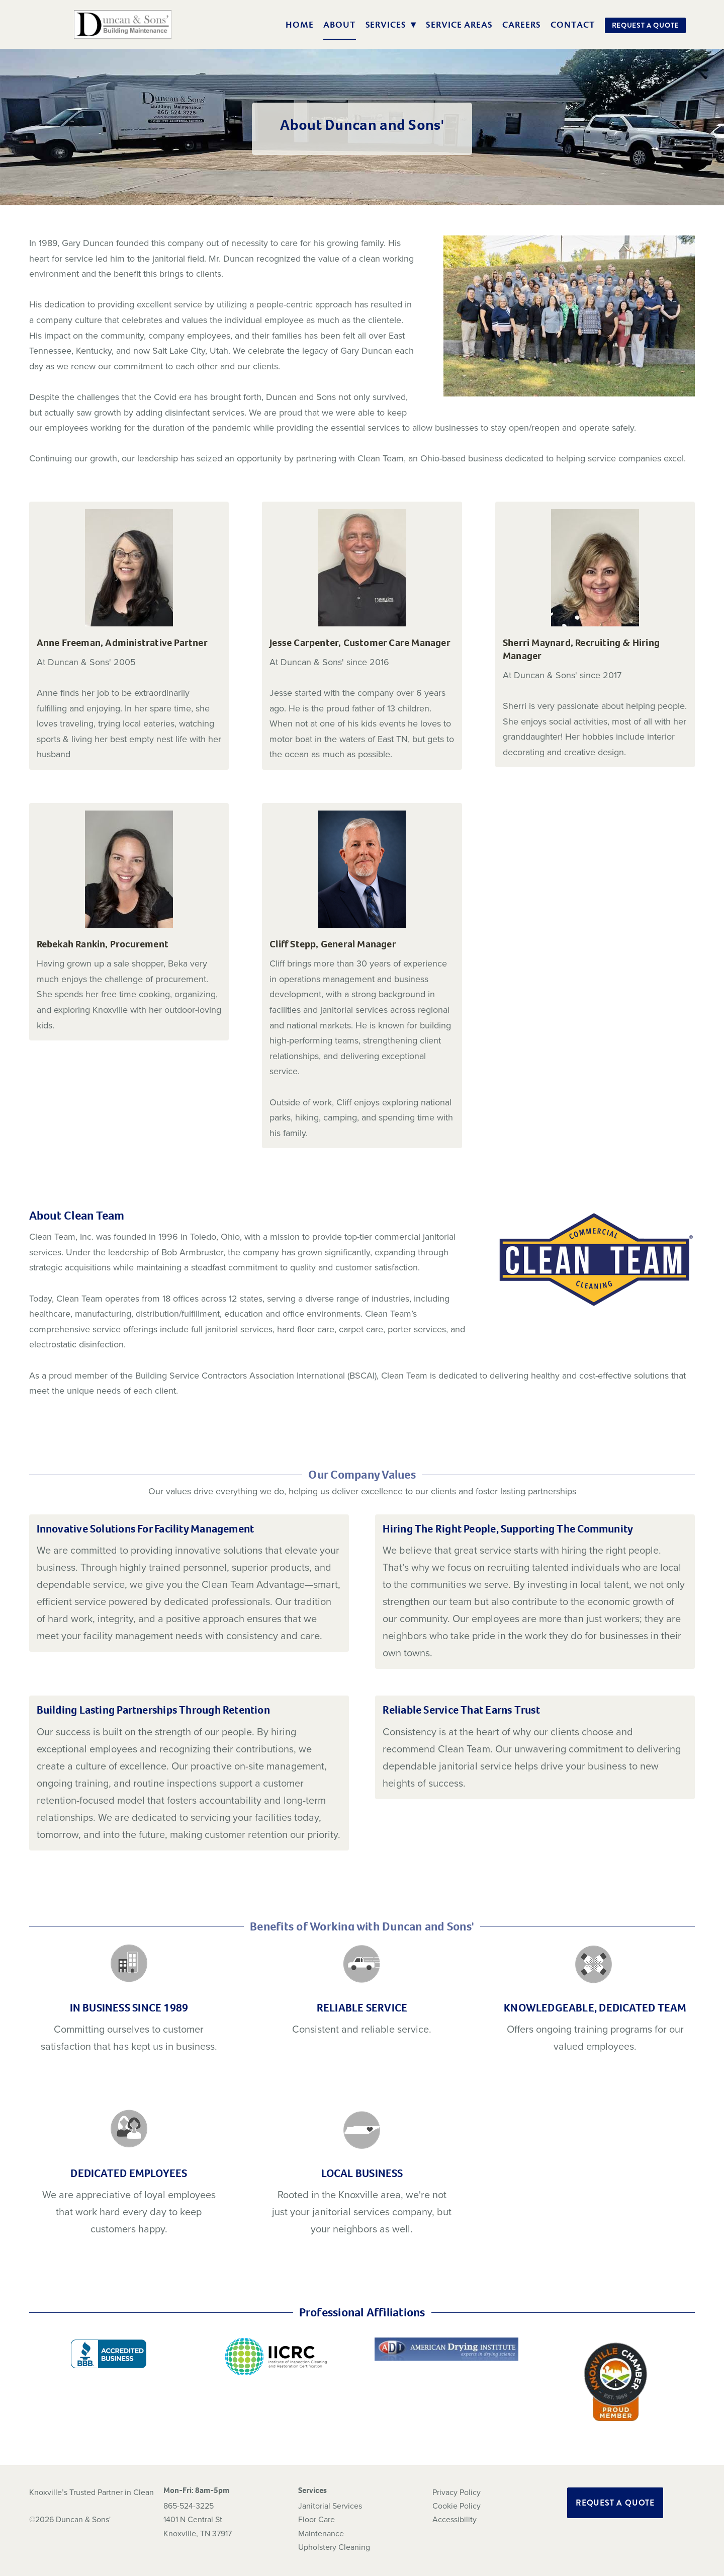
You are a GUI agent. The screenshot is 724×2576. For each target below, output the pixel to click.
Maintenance (321, 2533)
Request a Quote (645, 25)
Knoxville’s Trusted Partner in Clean (91, 2492)
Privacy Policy (456, 2492)
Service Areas (459, 24)
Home (300, 24)
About (339, 24)
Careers (521, 24)
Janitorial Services (330, 2505)
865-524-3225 (188, 2505)
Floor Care (316, 2519)
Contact (573, 24)
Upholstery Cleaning (334, 2546)
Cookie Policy (456, 2505)
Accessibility (454, 2519)
